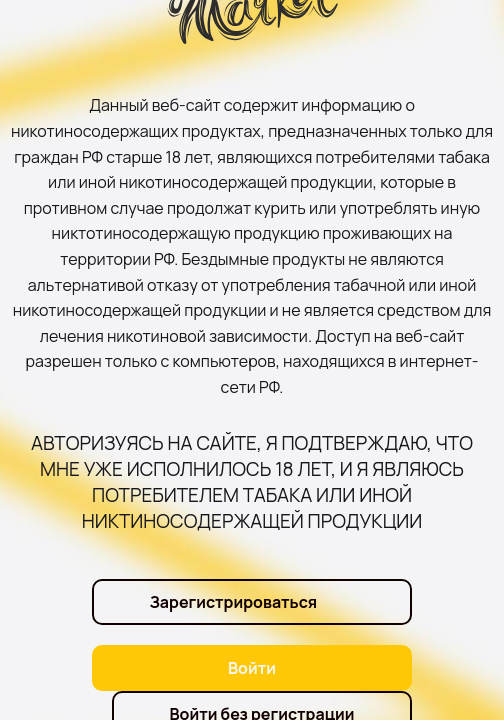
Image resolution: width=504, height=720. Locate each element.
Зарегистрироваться (233, 602)
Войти (252, 668)
